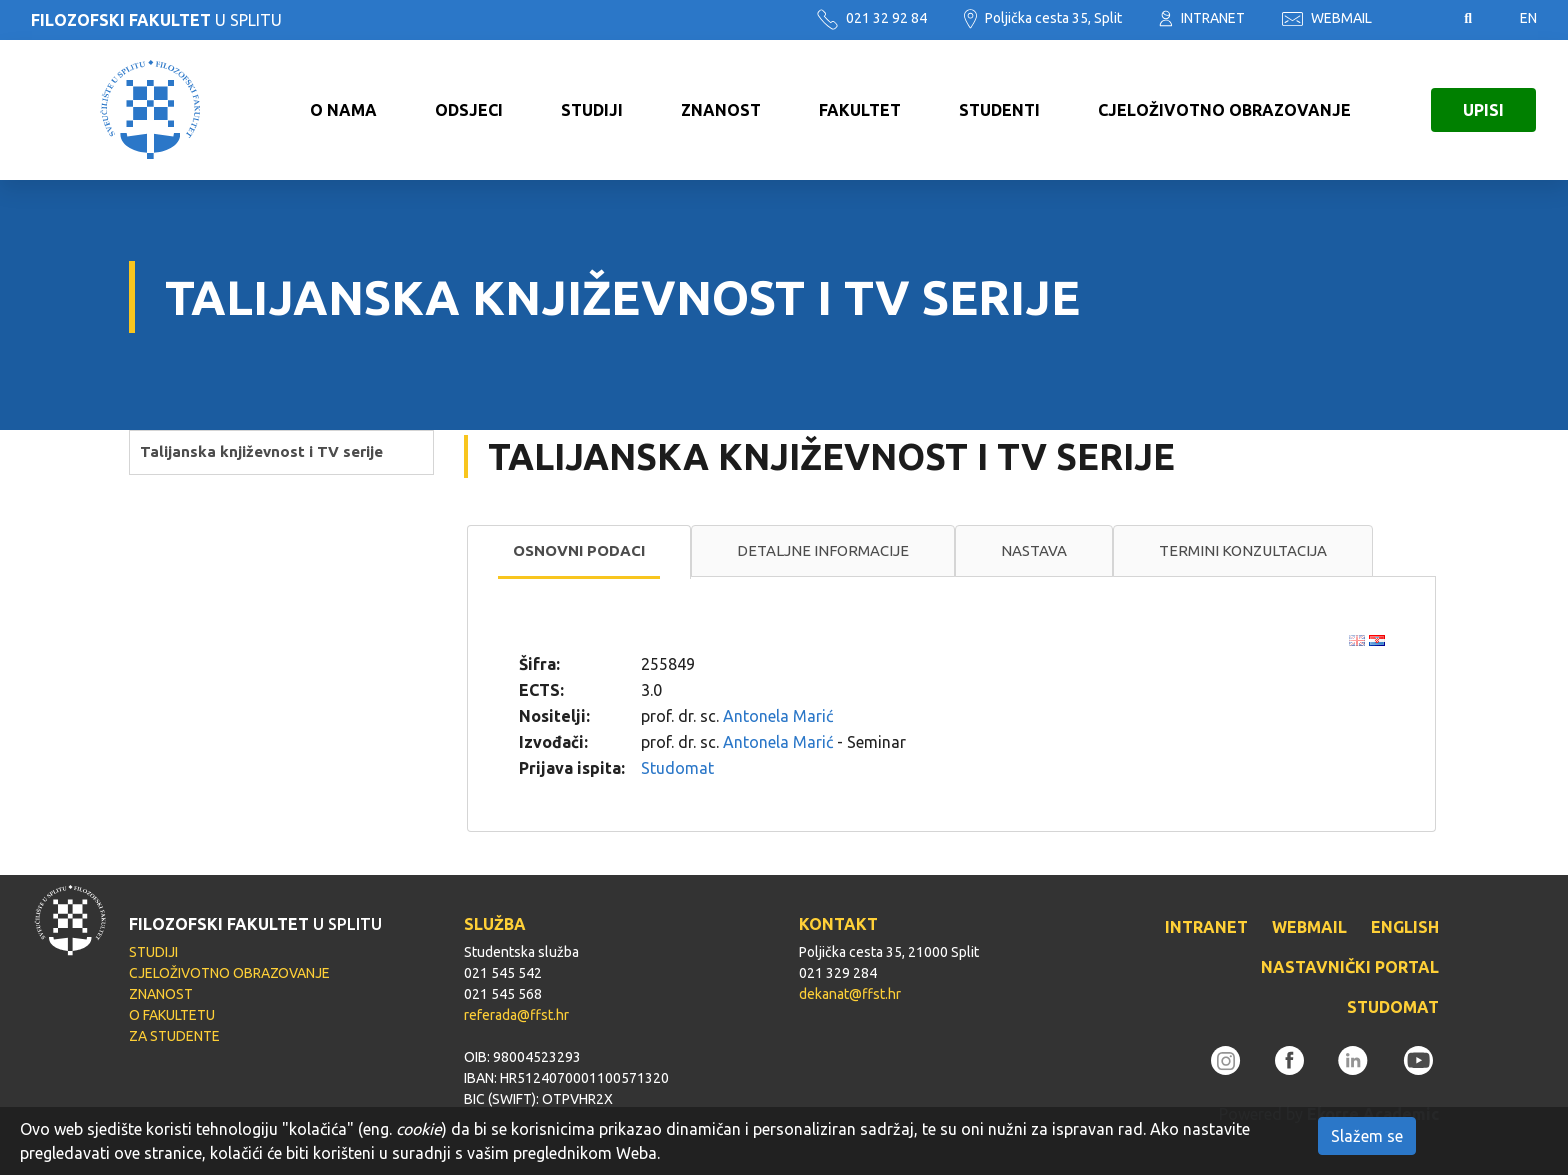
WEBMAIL (1327, 18)
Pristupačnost (1418, 19)
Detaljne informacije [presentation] (823, 550)
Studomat (677, 768)
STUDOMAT (1393, 1007)
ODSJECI (469, 110)
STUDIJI (592, 110)
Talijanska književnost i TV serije (261, 451)
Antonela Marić (778, 716)
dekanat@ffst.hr (850, 994)
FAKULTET (860, 110)
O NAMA (343, 110)
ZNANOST (721, 110)
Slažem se (1367, 1136)
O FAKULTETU (172, 1015)
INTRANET (1202, 18)
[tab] (579, 552)
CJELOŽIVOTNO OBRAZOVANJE (1224, 110)
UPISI (1483, 110)
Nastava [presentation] (1034, 550)
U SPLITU (156, 20)
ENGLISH (1405, 927)
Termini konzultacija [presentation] (1243, 550)
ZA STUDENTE (174, 1036)
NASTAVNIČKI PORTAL (1350, 967)
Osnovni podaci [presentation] (579, 550)
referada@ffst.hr (516, 1015)
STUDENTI (999, 110)
